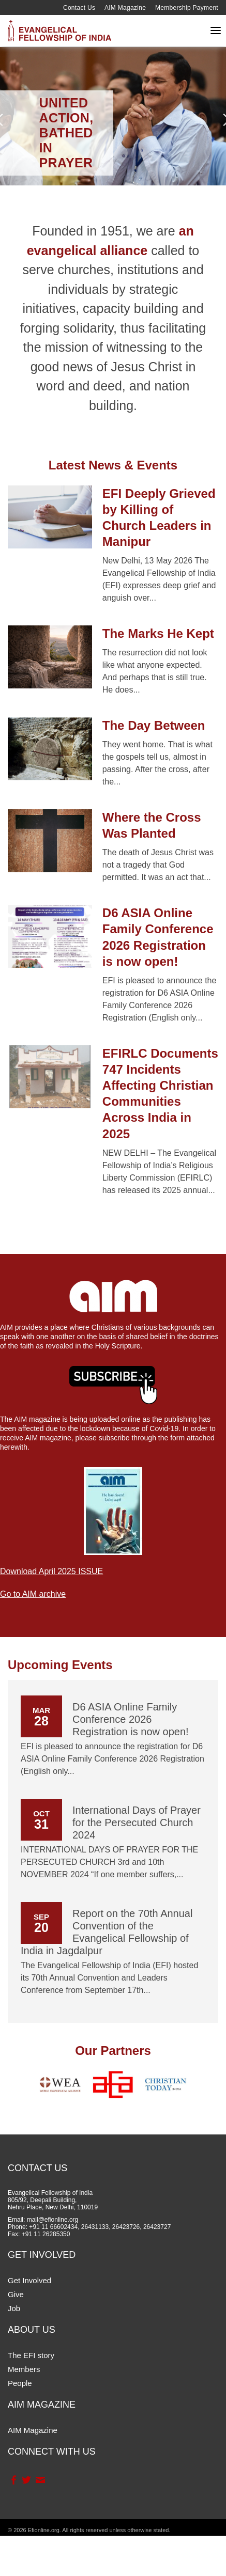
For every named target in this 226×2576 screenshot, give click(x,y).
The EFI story (31, 2355)
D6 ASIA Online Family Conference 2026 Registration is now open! (130, 1719)
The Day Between (153, 725)
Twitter (26, 2480)
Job (14, 2308)
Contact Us (79, 7)
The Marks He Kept (158, 633)
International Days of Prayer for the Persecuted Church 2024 (136, 1822)
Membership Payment (186, 7)
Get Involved (29, 2280)
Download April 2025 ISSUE (51, 1571)
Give (16, 2294)
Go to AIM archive (33, 1594)
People (20, 2383)
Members (24, 2369)
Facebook (13, 2480)
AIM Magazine (125, 7)
